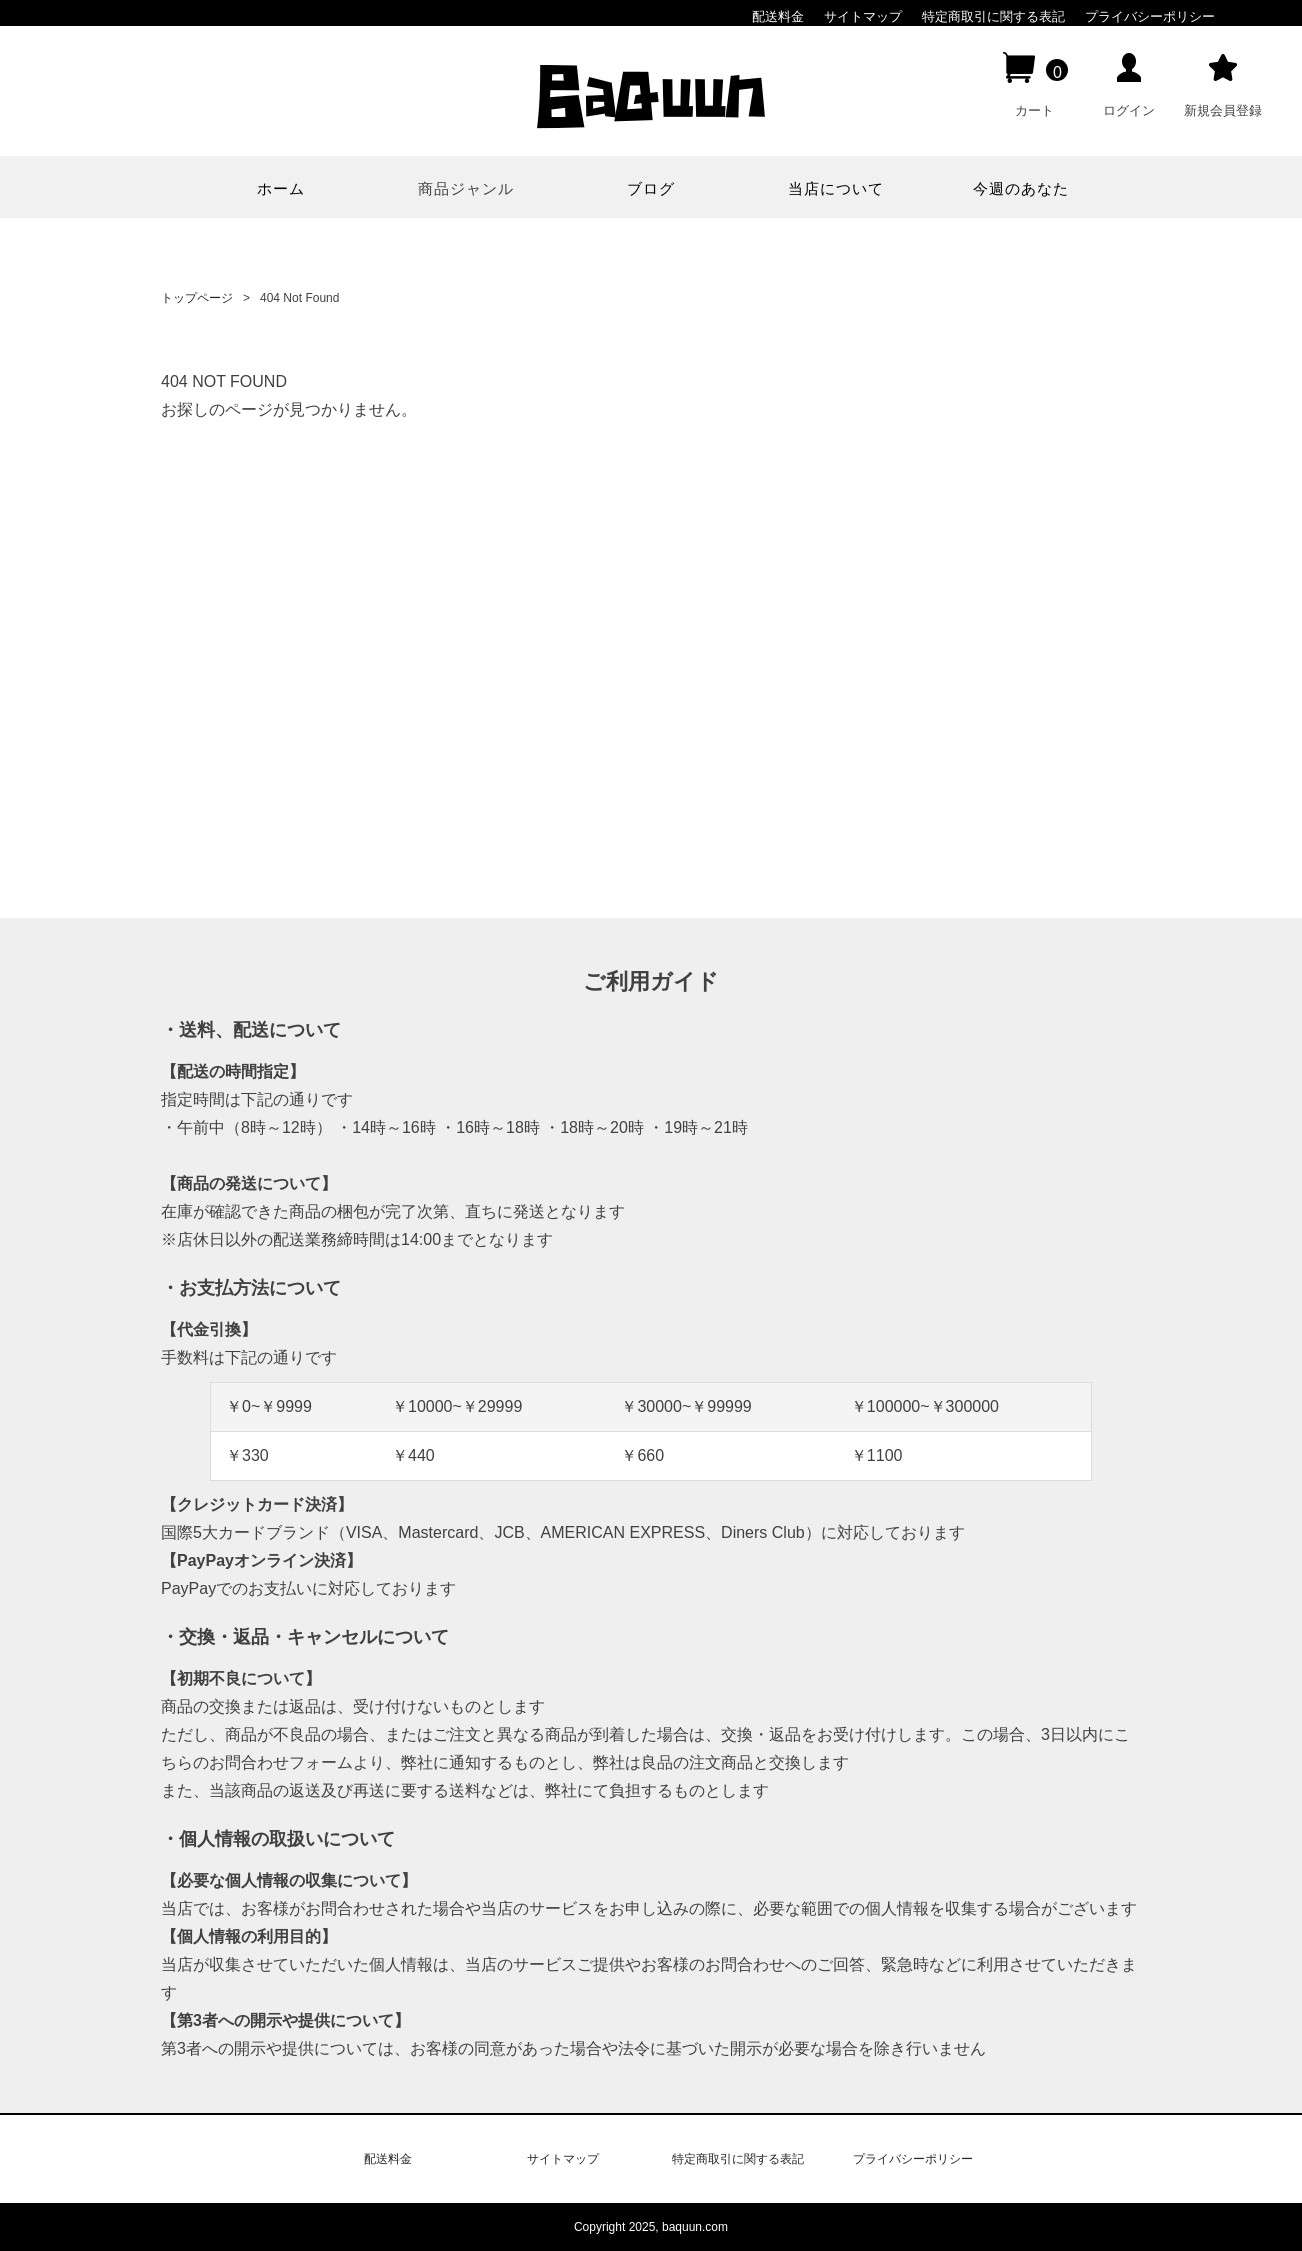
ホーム (281, 188)
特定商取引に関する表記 (993, 16)
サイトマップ (863, 16)
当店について (836, 188)
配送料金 (778, 16)
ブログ (651, 188)
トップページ (197, 298)
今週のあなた (1021, 188)
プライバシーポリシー (1150, 16)
